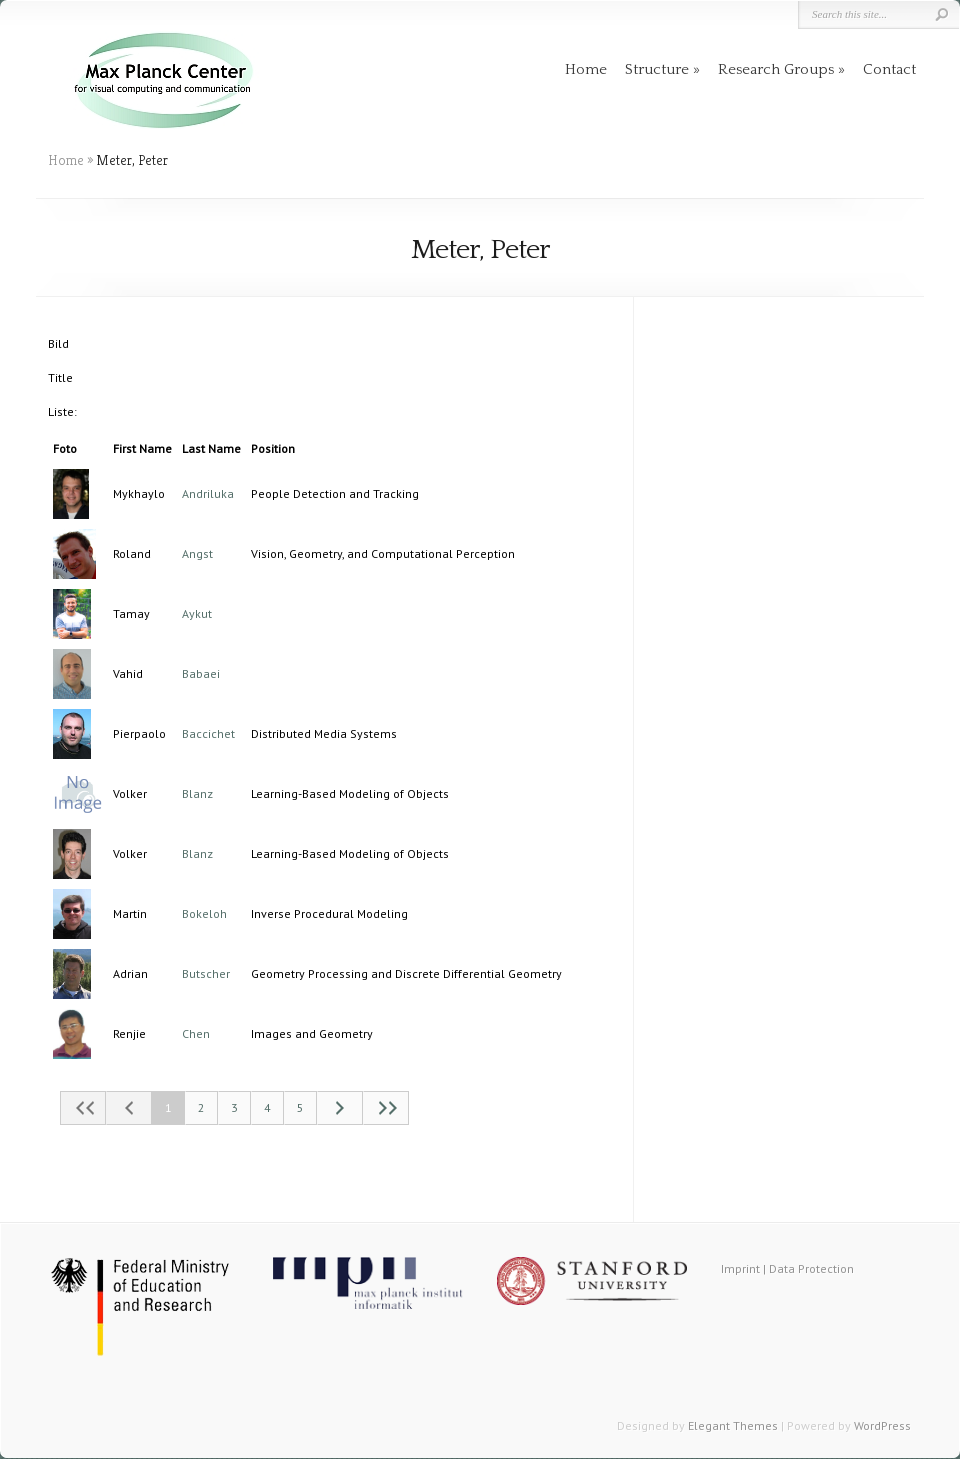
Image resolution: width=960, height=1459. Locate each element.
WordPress (882, 1425)
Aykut (197, 613)
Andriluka (208, 493)
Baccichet (208, 733)
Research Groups (776, 69)
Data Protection (811, 1268)
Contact (889, 69)
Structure (657, 69)
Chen (196, 1033)
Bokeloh (204, 913)
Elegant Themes (733, 1425)
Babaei (201, 673)
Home (586, 69)
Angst (197, 553)
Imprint (740, 1268)
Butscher (206, 973)
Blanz (197, 793)
